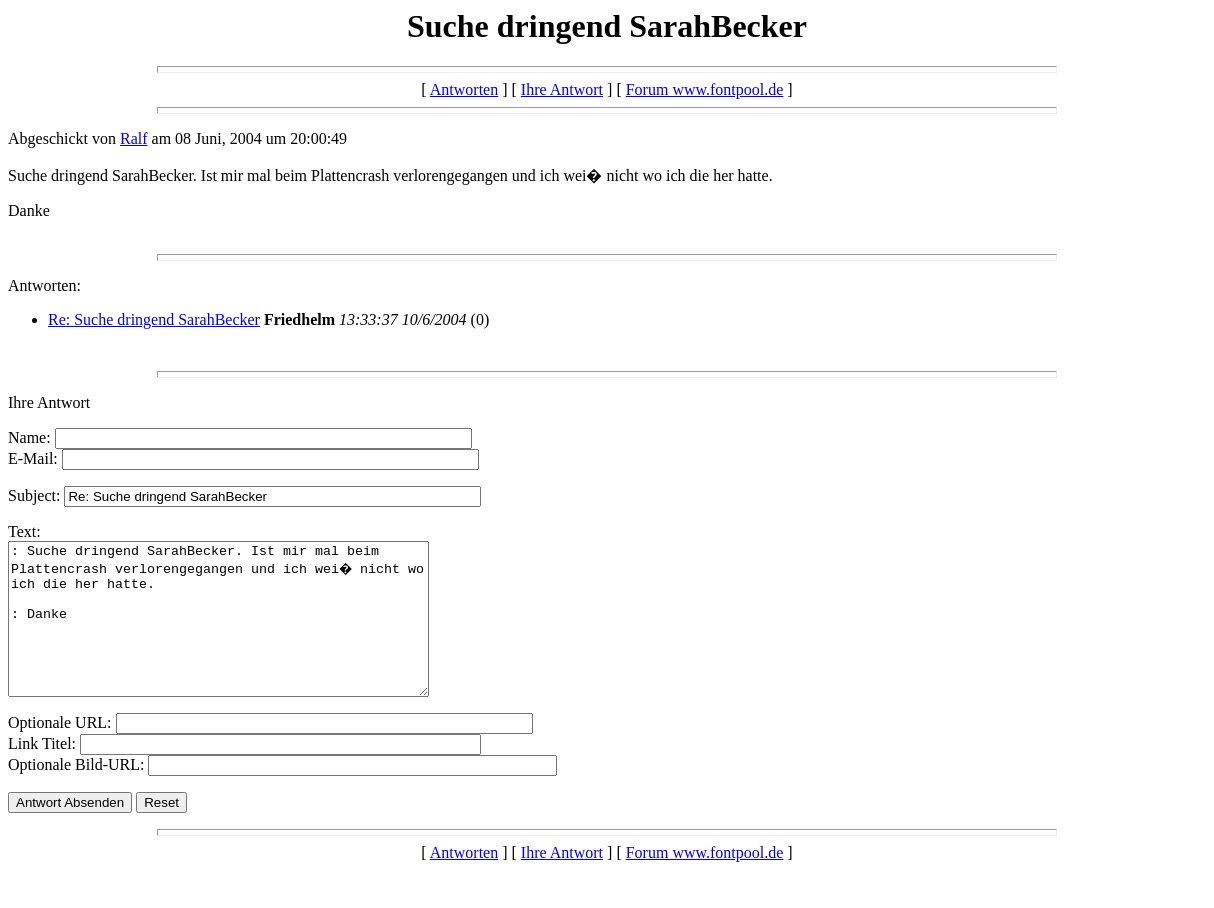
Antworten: (44, 285)
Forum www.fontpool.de (705, 89)
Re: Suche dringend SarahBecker (154, 319)
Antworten (464, 89)
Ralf (134, 138)
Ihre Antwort (562, 89)
